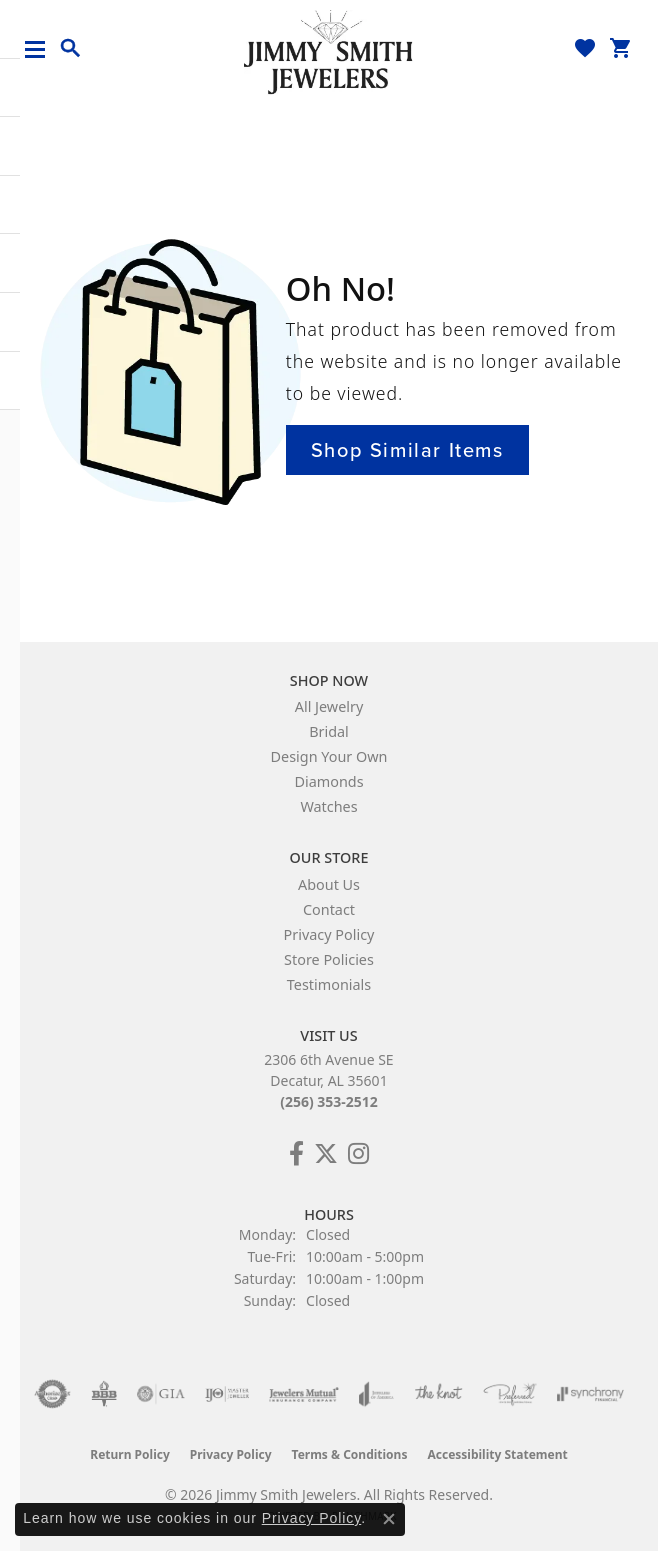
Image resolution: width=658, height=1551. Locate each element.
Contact (329, 909)
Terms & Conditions (350, 1454)
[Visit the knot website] (438, 1394)
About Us (329, 884)
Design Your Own (329, 756)
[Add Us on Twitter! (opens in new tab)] (326, 1154)
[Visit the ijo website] (227, 1394)
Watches (328, 806)
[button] (71, 49)
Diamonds (328, 781)
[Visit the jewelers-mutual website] (303, 1394)
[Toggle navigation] (42, 49)
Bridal (329, 731)
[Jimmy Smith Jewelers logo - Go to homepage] (329, 51)
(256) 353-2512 (329, 1101)
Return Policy (130, 1454)
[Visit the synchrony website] (590, 1394)
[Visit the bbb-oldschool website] (103, 1394)
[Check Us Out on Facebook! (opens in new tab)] (296, 1154)
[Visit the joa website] (376, 1394)
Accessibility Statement (497, 1454)
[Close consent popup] (389, 1519)
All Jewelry (329, 706)
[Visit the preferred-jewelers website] (510, 1394)
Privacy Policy (329, 934)
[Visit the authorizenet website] (52, 1394)
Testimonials (329, 984)
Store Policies (329, 959)
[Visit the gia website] (161, 1394)
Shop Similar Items (407, 450)
